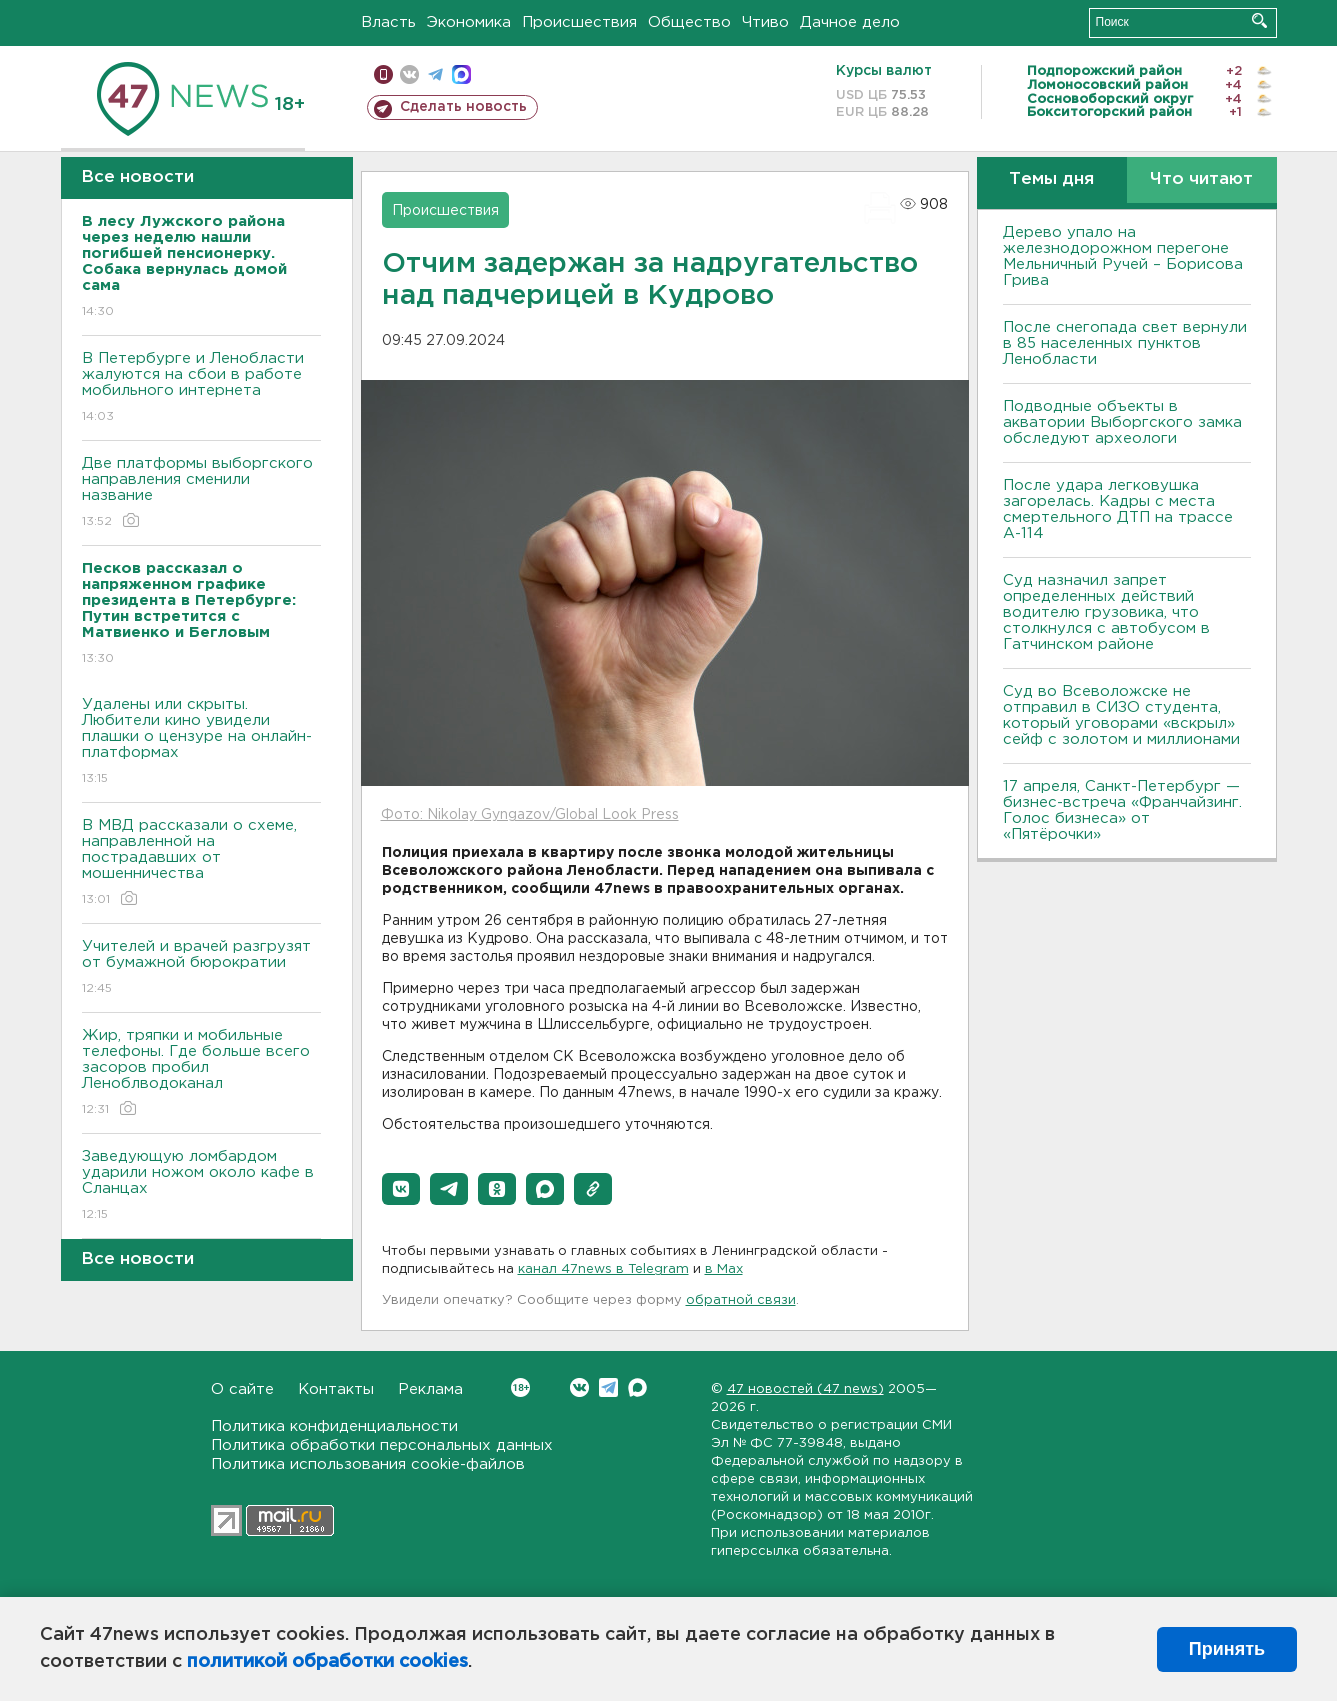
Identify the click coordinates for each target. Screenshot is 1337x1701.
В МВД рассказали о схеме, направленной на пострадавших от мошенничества (201, 863)
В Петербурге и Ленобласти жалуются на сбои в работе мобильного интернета (201, 388)
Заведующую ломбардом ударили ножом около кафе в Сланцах (201, 1186)
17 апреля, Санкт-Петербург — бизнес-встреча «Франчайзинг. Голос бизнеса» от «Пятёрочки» (1122, 810)
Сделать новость (463, 107)
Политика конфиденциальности (334, 1426)
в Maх (724, 1269)
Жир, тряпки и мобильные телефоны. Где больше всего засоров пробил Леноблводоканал (201, 1073)
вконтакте (409, 74)
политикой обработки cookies (327, 1662)
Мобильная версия (383, 74)
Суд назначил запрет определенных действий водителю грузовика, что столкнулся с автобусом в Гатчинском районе (1106, 612)
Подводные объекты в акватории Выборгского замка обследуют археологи (1122, 422)
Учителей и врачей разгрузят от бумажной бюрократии (201, 968)
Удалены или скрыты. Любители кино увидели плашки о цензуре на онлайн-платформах (201, 742)
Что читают (1201, 179)
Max (637, 1387)
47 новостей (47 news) (805, 1389)
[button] (401, 1189)
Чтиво (765, 22)
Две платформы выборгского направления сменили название (201, 493)
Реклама (430, 1389)
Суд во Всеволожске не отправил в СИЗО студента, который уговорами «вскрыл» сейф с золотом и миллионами (1121, 715)
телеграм (435, 74)
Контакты (336, 1389)
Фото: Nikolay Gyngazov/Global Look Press (530, 815)
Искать (1259, 20)
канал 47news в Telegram (603, 1269)
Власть (388, 22)
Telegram (608, 1387)
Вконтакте (520, 1387)
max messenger (461, 74)
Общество (689, 22)
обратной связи (741, 1300)
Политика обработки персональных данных (382, 1445)
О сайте (242, 1389)
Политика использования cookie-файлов (368, 1464)
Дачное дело (850, 22)
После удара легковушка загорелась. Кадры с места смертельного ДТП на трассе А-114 (1118, 509)
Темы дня (1051, 179)
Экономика (469, 22)
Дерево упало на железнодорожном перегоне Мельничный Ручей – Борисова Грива (1123, 256)
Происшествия (579, 22)
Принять (1227, 1649)
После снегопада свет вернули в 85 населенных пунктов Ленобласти (1125, 343)
